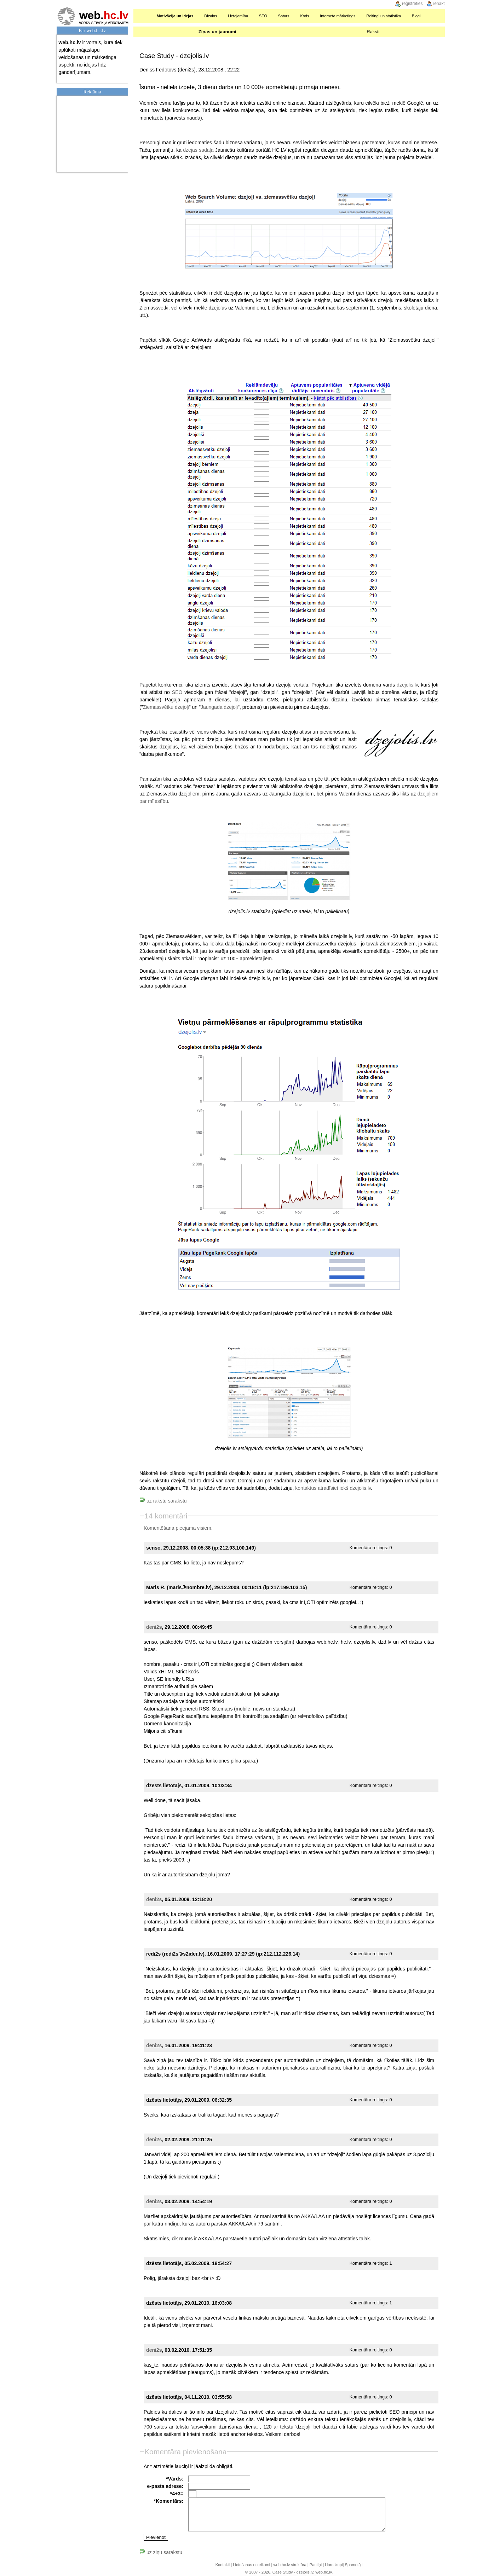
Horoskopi (334, 2565)
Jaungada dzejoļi (219, 707)
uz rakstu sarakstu (163, 1501)
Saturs (283, 16)
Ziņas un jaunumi (217, 31)
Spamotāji (354, 2565)
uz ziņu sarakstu (160, 2552)
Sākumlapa (143, 16)
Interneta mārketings (337, 16)
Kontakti (222, 2565)
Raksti (373, 31)
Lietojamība (238, 16)
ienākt (439, 3)
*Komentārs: (168, 2501)
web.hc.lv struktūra (289, 2565)
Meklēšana (435, 16)
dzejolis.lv (407, 685)
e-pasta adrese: (165, 2486)
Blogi (416, 16)
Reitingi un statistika (383, 16)
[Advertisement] (94, 133)
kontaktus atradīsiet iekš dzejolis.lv (333, 1488)
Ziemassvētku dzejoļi (166, 707)
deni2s (154, 1627)
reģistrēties (412, 3)
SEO (263, 16)
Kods (304, 16)
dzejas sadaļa (198, 150)
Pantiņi (316, 2565)
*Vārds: (174, 2479)
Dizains (210, 16)
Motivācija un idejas (175, 16)
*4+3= (176, 2493)
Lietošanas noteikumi (251, 2565)
